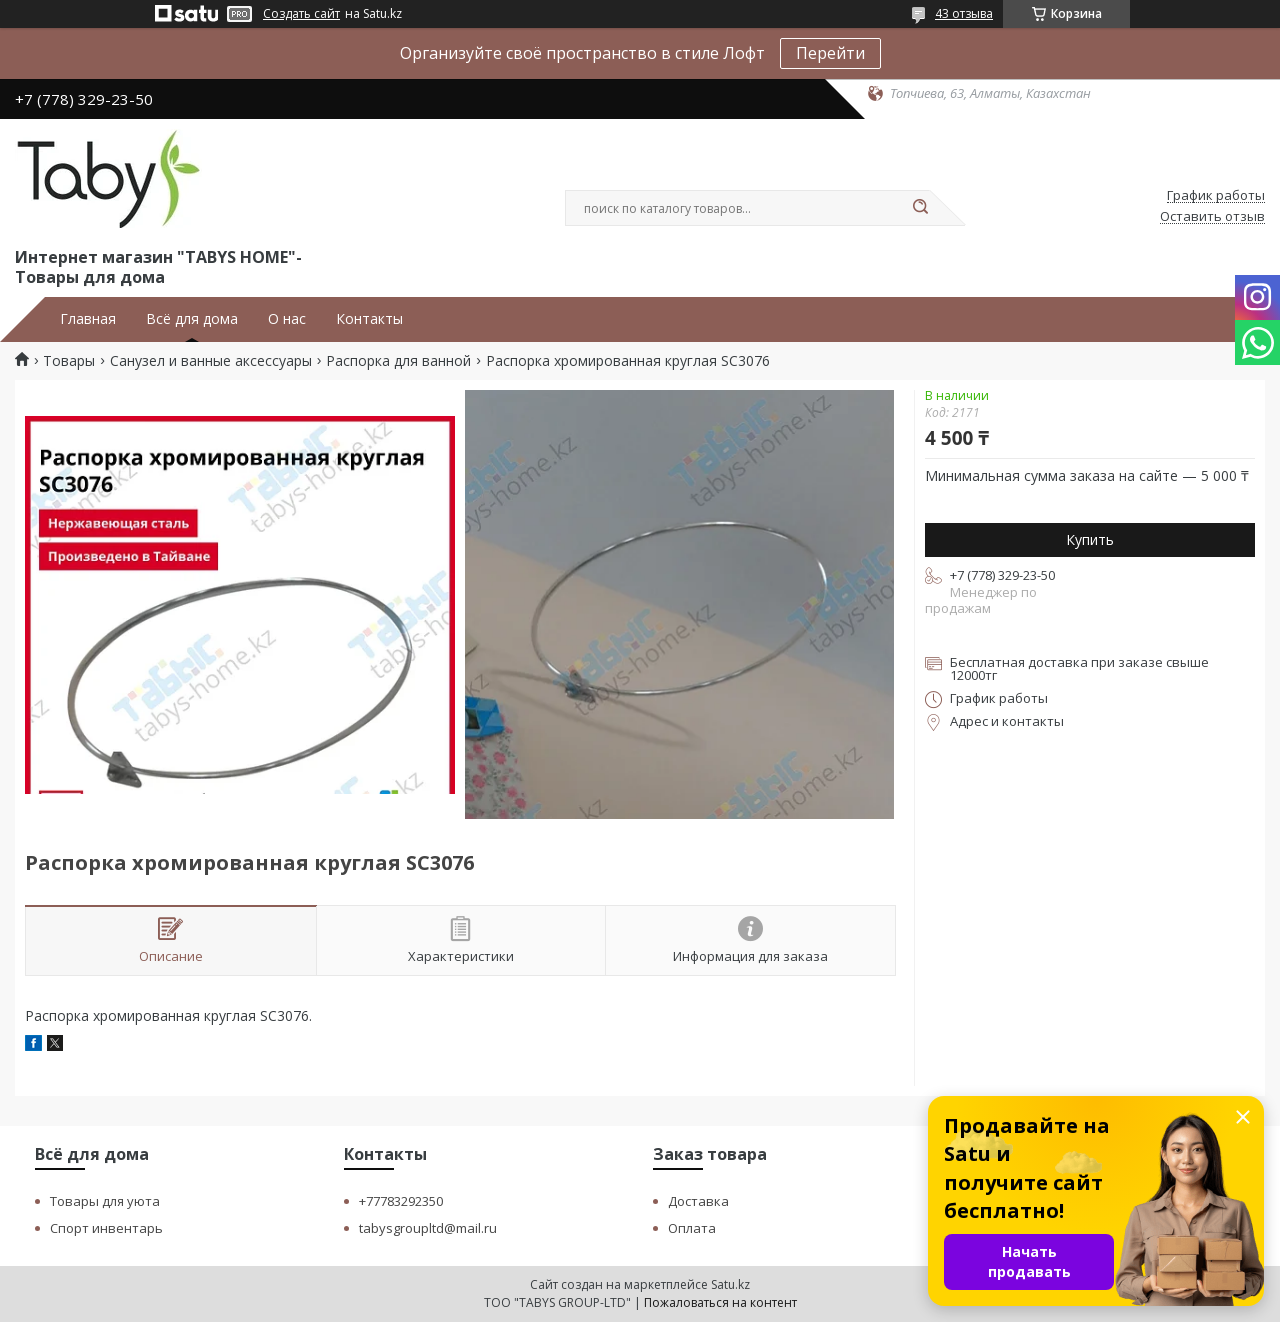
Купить (1090, 539)
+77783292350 (401, 1201)
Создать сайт (301, 14)
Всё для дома (192, 319)
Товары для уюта (105, 1201)
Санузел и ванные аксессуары (211, 361)
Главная (88, 319)
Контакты (369, 319)
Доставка (698, 1201)
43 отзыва (964, 13)
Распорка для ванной (398, 361)
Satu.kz (730, 1284)
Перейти (830, 53)
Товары (69, 361)
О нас (287, 319)
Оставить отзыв (1212, 217)
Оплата (692, 1228)
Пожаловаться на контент (720, 1302)
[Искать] (920, 208)
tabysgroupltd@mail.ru (428, 1228)
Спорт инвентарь (106, 1228)
